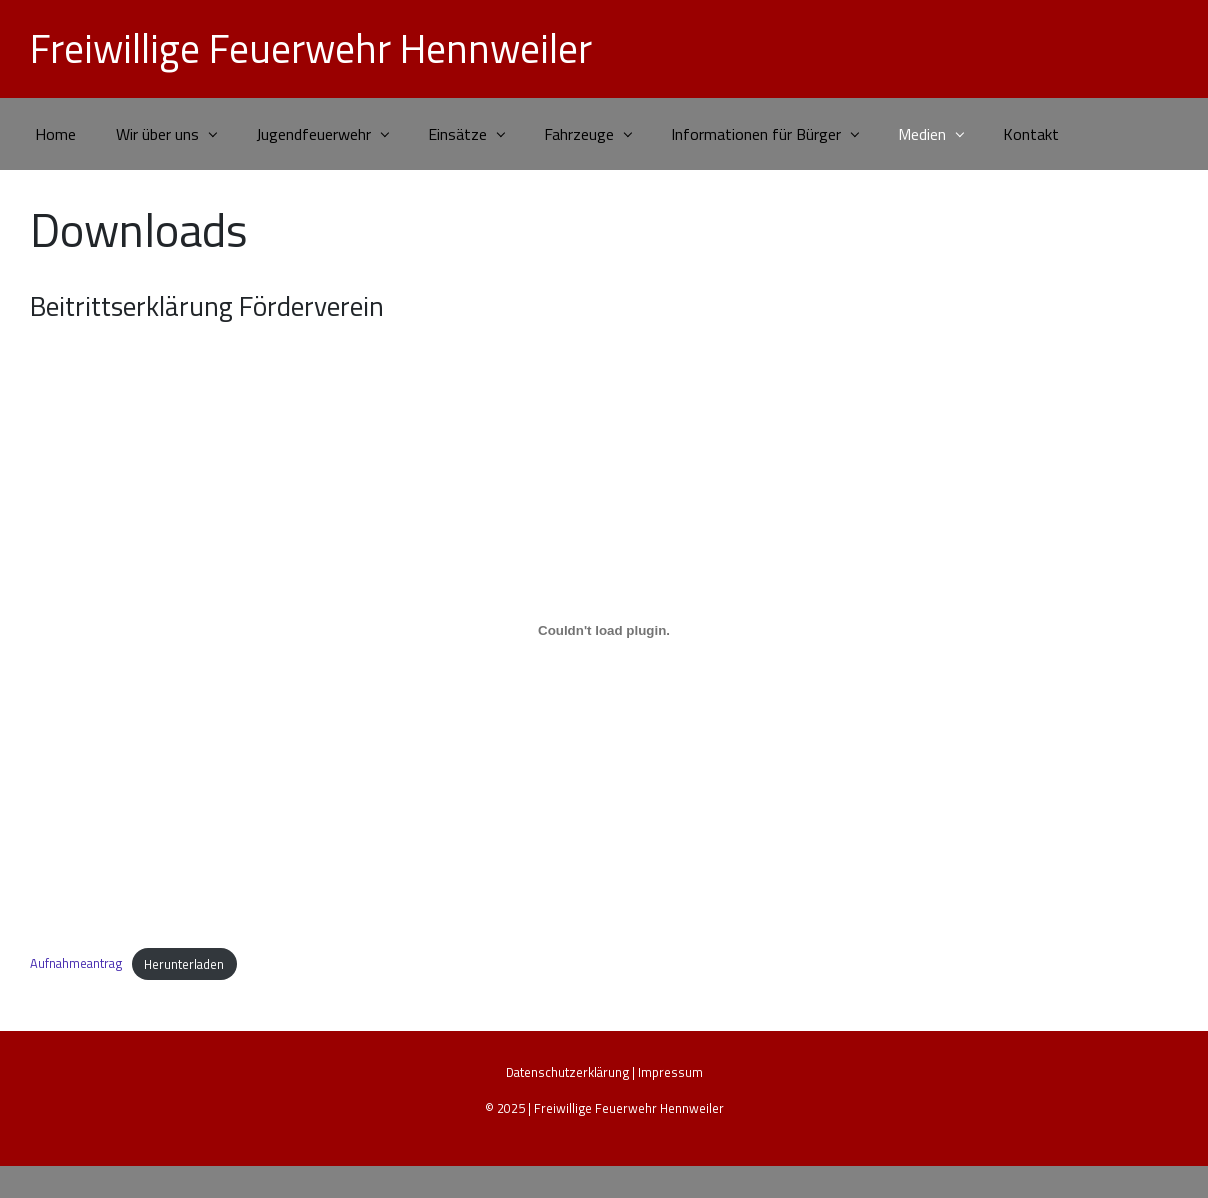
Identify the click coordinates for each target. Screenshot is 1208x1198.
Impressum (670, 1072)
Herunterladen (184, 964)
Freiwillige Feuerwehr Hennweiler (311, 48)
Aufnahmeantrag (76, 964)
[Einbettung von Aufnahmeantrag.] (604, 630)
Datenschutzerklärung (567, 1072)
